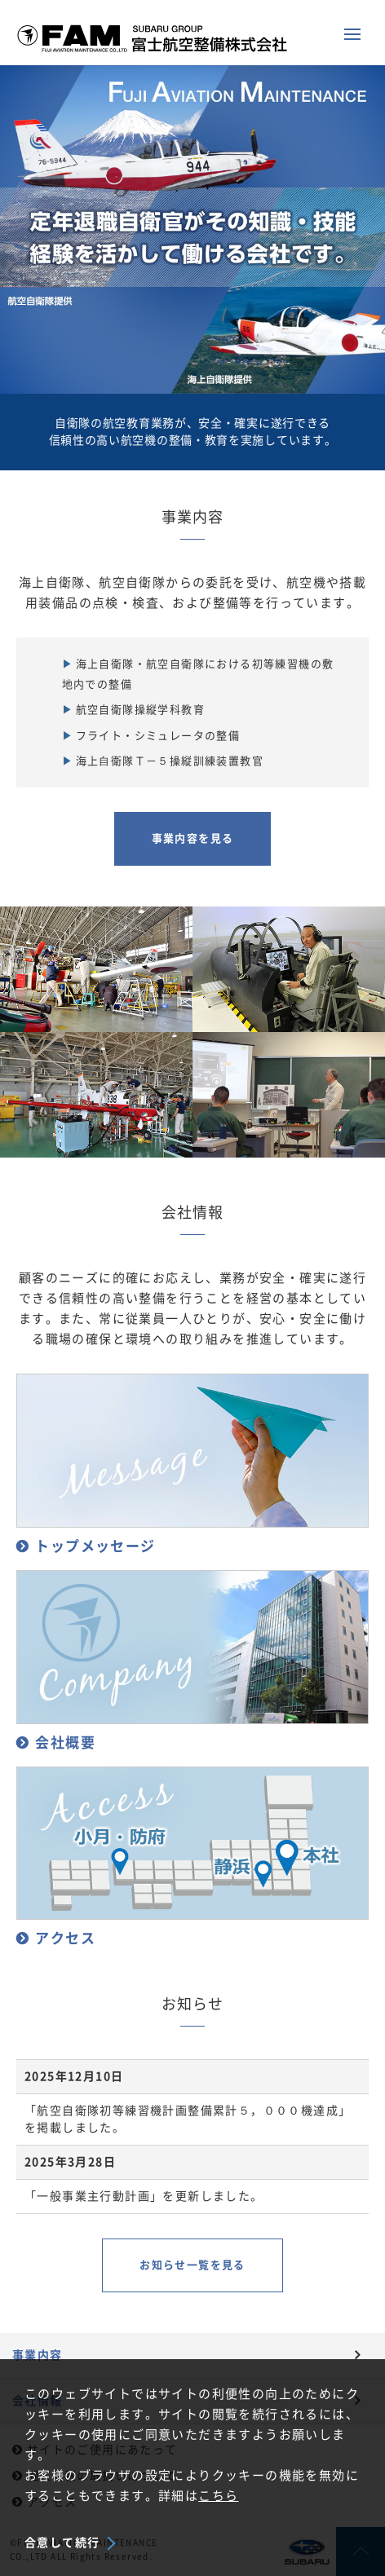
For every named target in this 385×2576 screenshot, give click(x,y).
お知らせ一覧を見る (192, 2265)
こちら (218, 2496)
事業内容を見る (193, 838)
